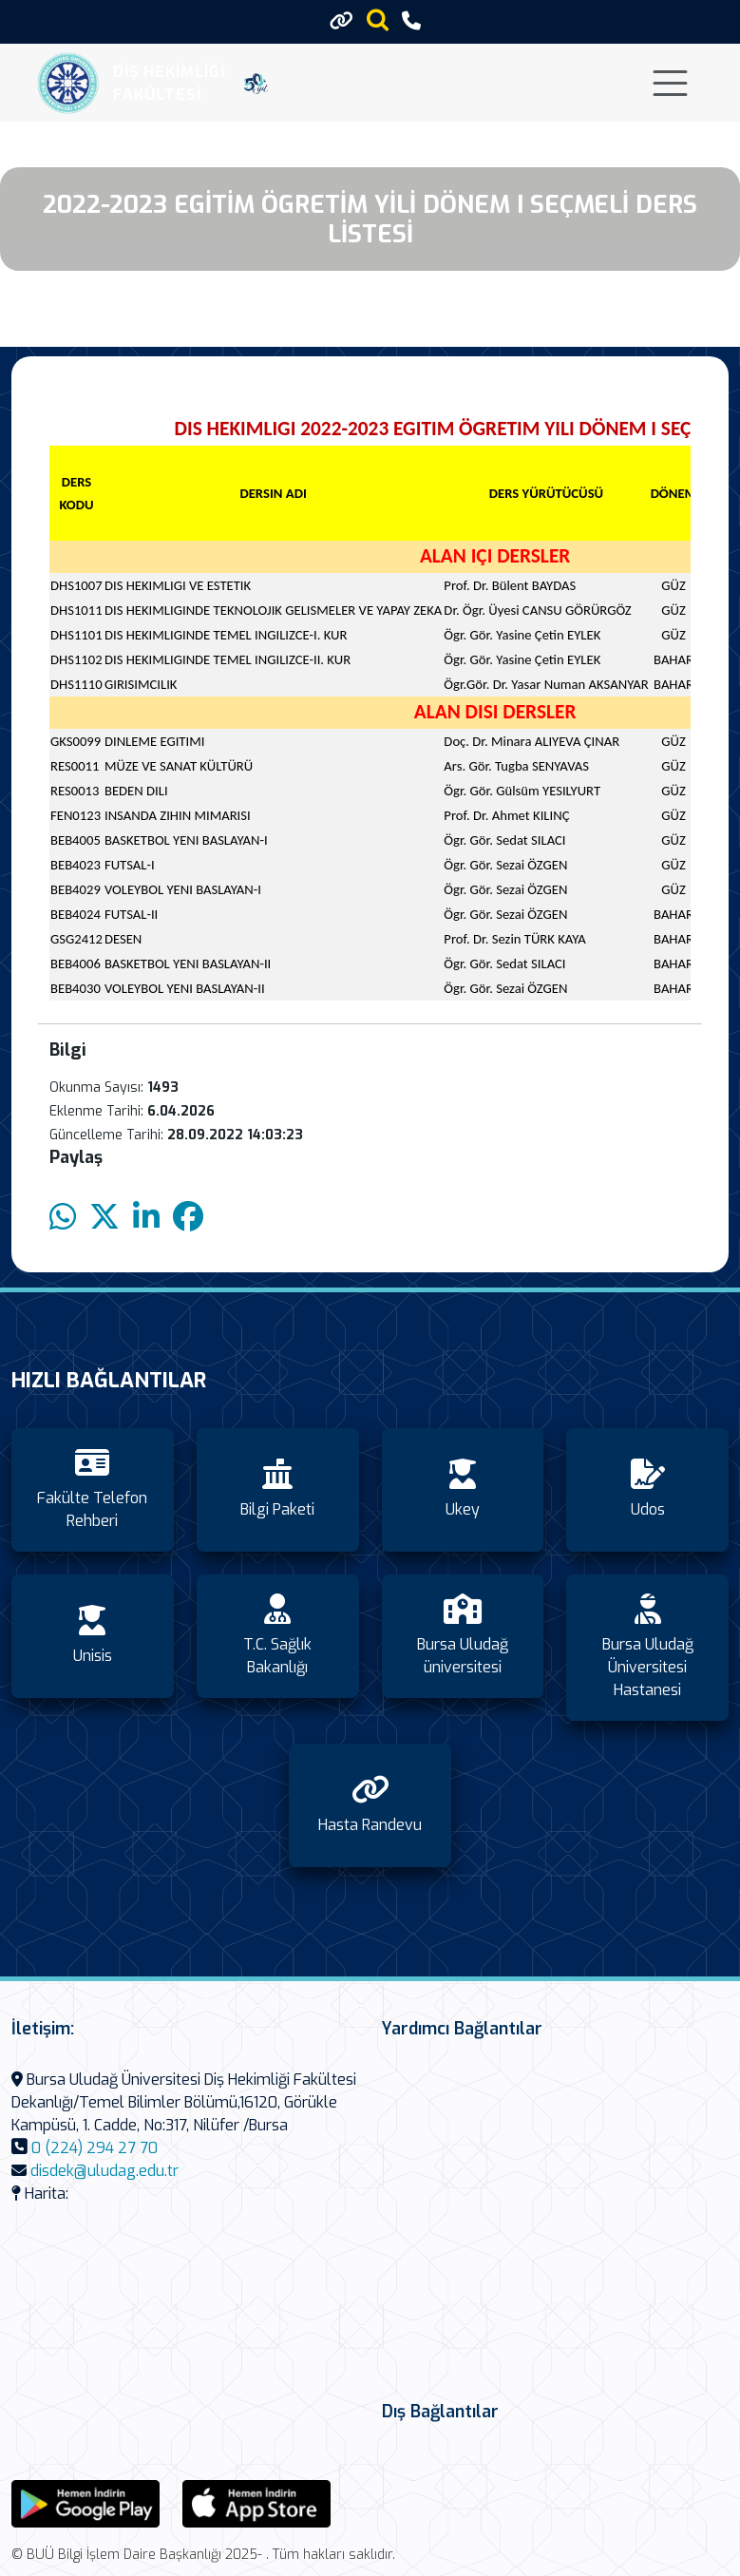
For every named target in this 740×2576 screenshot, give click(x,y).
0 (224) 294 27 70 (94, 2148)
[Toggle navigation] (670, 83)
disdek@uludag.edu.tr (104, 2171)
